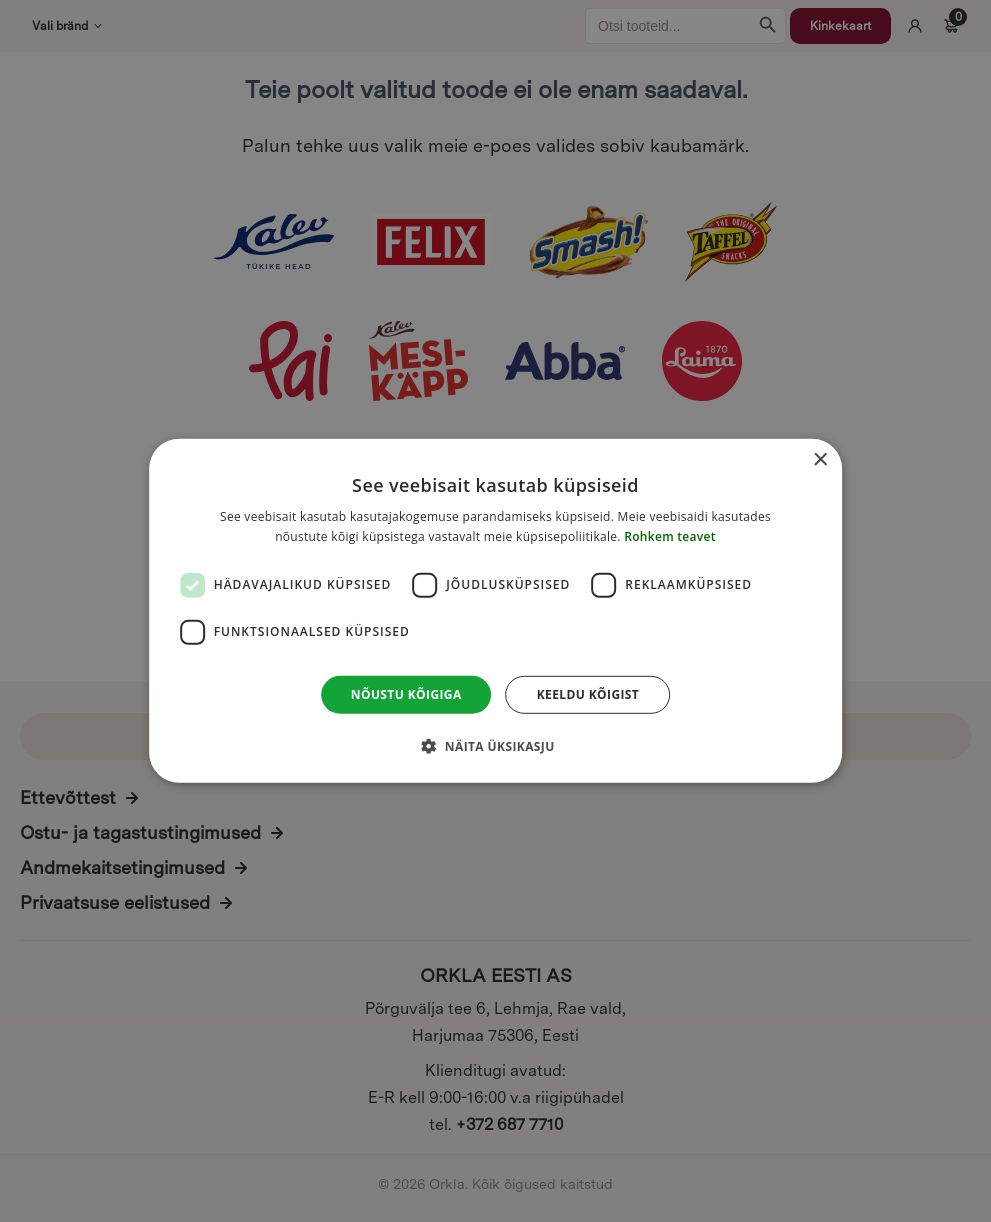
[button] (495, 746)
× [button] (819, 460)
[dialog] (496, 611)
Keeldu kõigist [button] (588, 694)
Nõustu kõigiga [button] (406, 694)
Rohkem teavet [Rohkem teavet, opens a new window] (670, 536)
